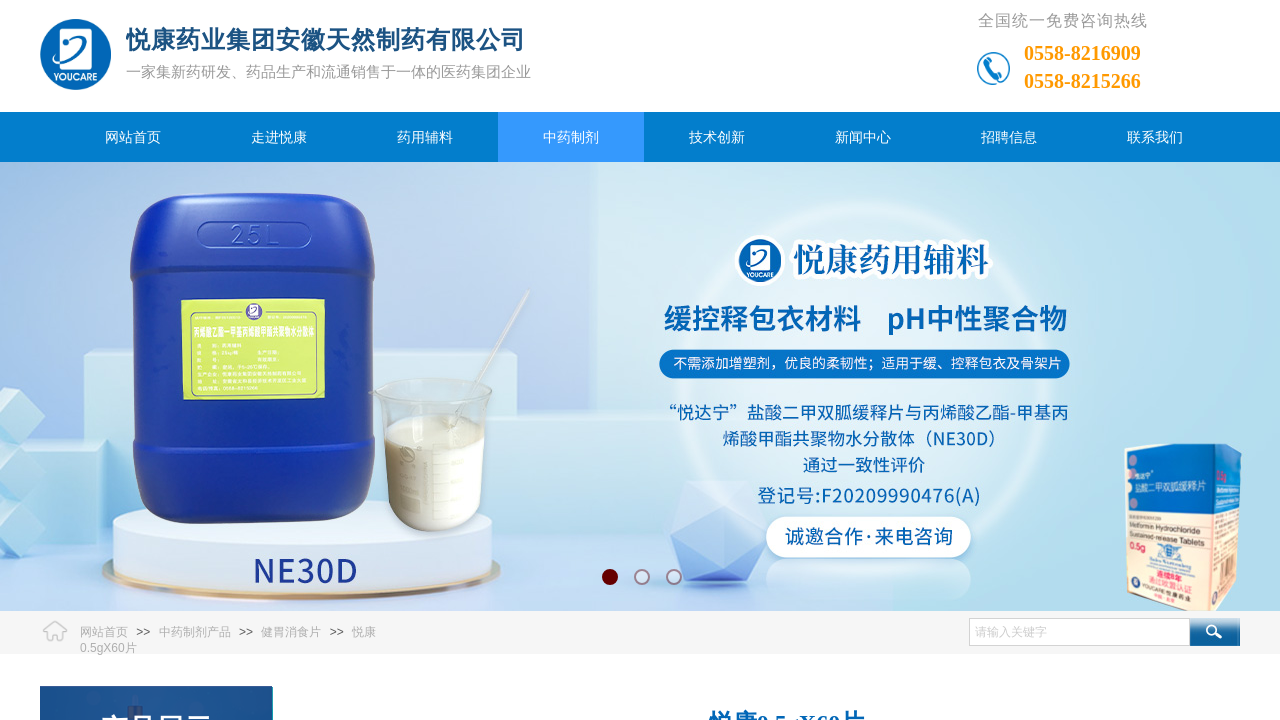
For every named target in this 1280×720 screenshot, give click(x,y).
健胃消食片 (291, 632)
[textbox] (1079, 632)
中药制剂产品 (195, 632)
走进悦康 (279, 137)
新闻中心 (863, 137)
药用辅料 (425, 137)
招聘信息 (1009, 137)
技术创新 (717, 137)
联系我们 (1155, 137)
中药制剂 (571, 137)
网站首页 (133, 137)
